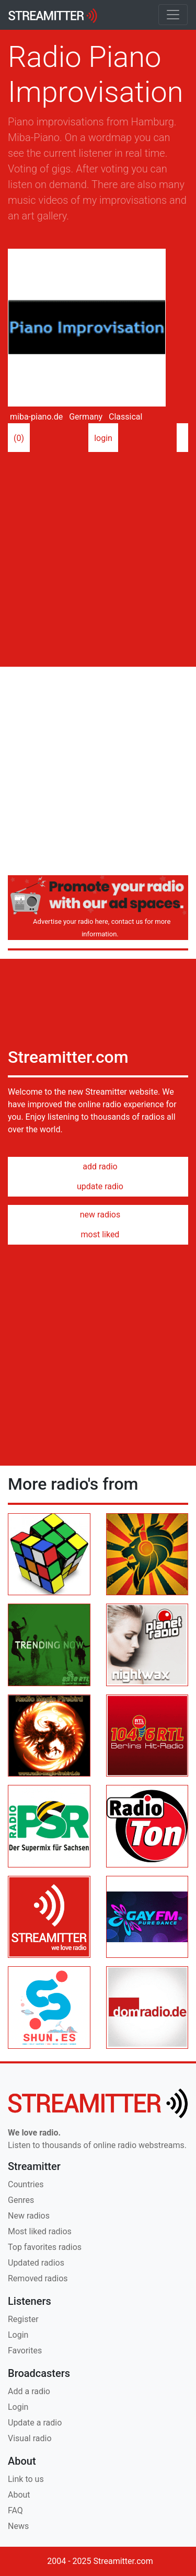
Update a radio (35, 2423)
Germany (84, 417)
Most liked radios (40, 2231)
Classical (124, 417)
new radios (98, 1215)
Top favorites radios (45, 2247)
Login (18, 2335)
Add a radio (29, 2391)
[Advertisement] (98, 555)
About (19, 2495)
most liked (98, 1234)
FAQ (15, 2510)
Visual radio (30, 2438)
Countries (25, 2184)
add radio (98, 1166)
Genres (21, 2200)
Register (23, 2319)
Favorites (25, 2350)
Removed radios (38, 2278)
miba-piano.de (35, 417)
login (103, 439)
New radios (29, 2216)
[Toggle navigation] (173, 14)
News (18, 2526)
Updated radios (36, 2263)
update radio (98, 1186)
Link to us (26, 2479)
